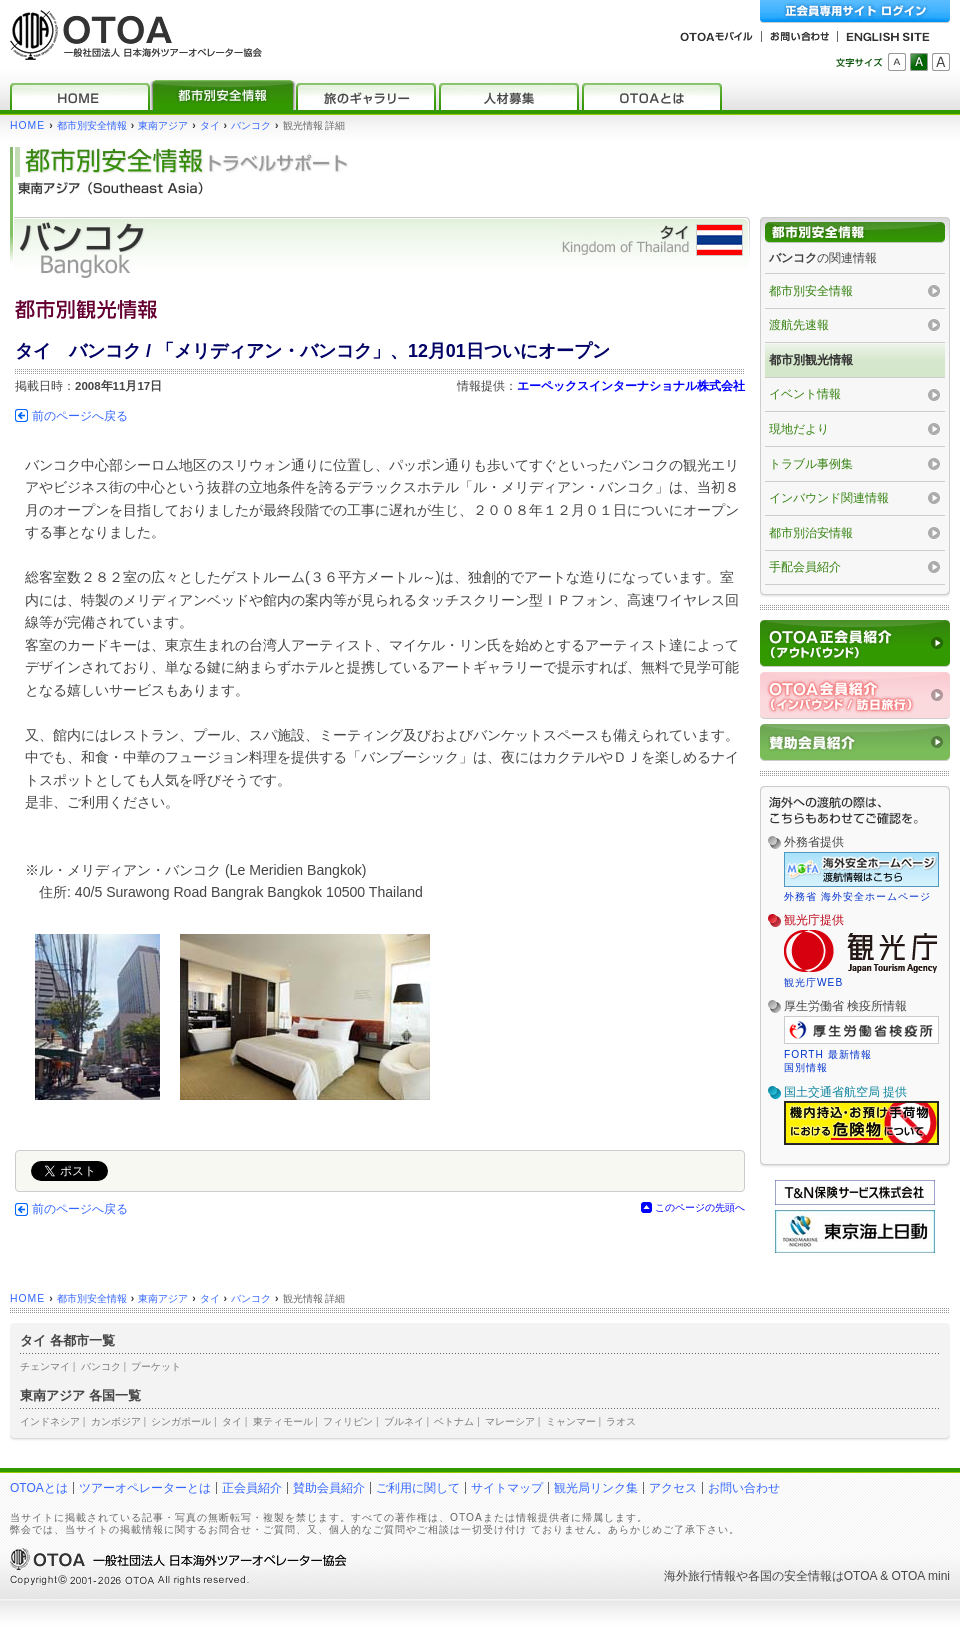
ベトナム (454, 1421)
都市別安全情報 (92, 125)
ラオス (621, 1421)
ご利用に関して (418, 1488)
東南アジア (163, 125)
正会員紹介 (252, 1488)
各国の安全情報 (790, 1576)
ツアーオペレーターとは (145, 1488)
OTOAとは (39, 1488)
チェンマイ (45, 1366)
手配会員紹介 (805, 567)
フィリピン (348, 1421)
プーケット (156, 1366)
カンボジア (116, 1421)
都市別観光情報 (811, 360)
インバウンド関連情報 (829, 498)
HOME (27, 125)
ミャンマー (571, 1421)
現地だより (799, 429)
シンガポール (181, 1421)
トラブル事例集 (811, 464)
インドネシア (50, 1421)
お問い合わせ (744, 1488)
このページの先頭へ (700, 1207)
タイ (210, 125)
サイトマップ (507, 1488)
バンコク (251, 125)
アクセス (673, 1488)
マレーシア (510, 1421)
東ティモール (283, 1421)
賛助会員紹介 (329, 1488)
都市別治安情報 (811, 533)
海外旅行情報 (700, 1576)
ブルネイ (404, 1421)
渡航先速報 (799, 325)
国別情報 (806, 1067)
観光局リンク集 (596, 1488)
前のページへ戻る (80, 416)
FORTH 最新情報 (828, 1054)
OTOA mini (921, 1576)
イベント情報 (805, 394)
